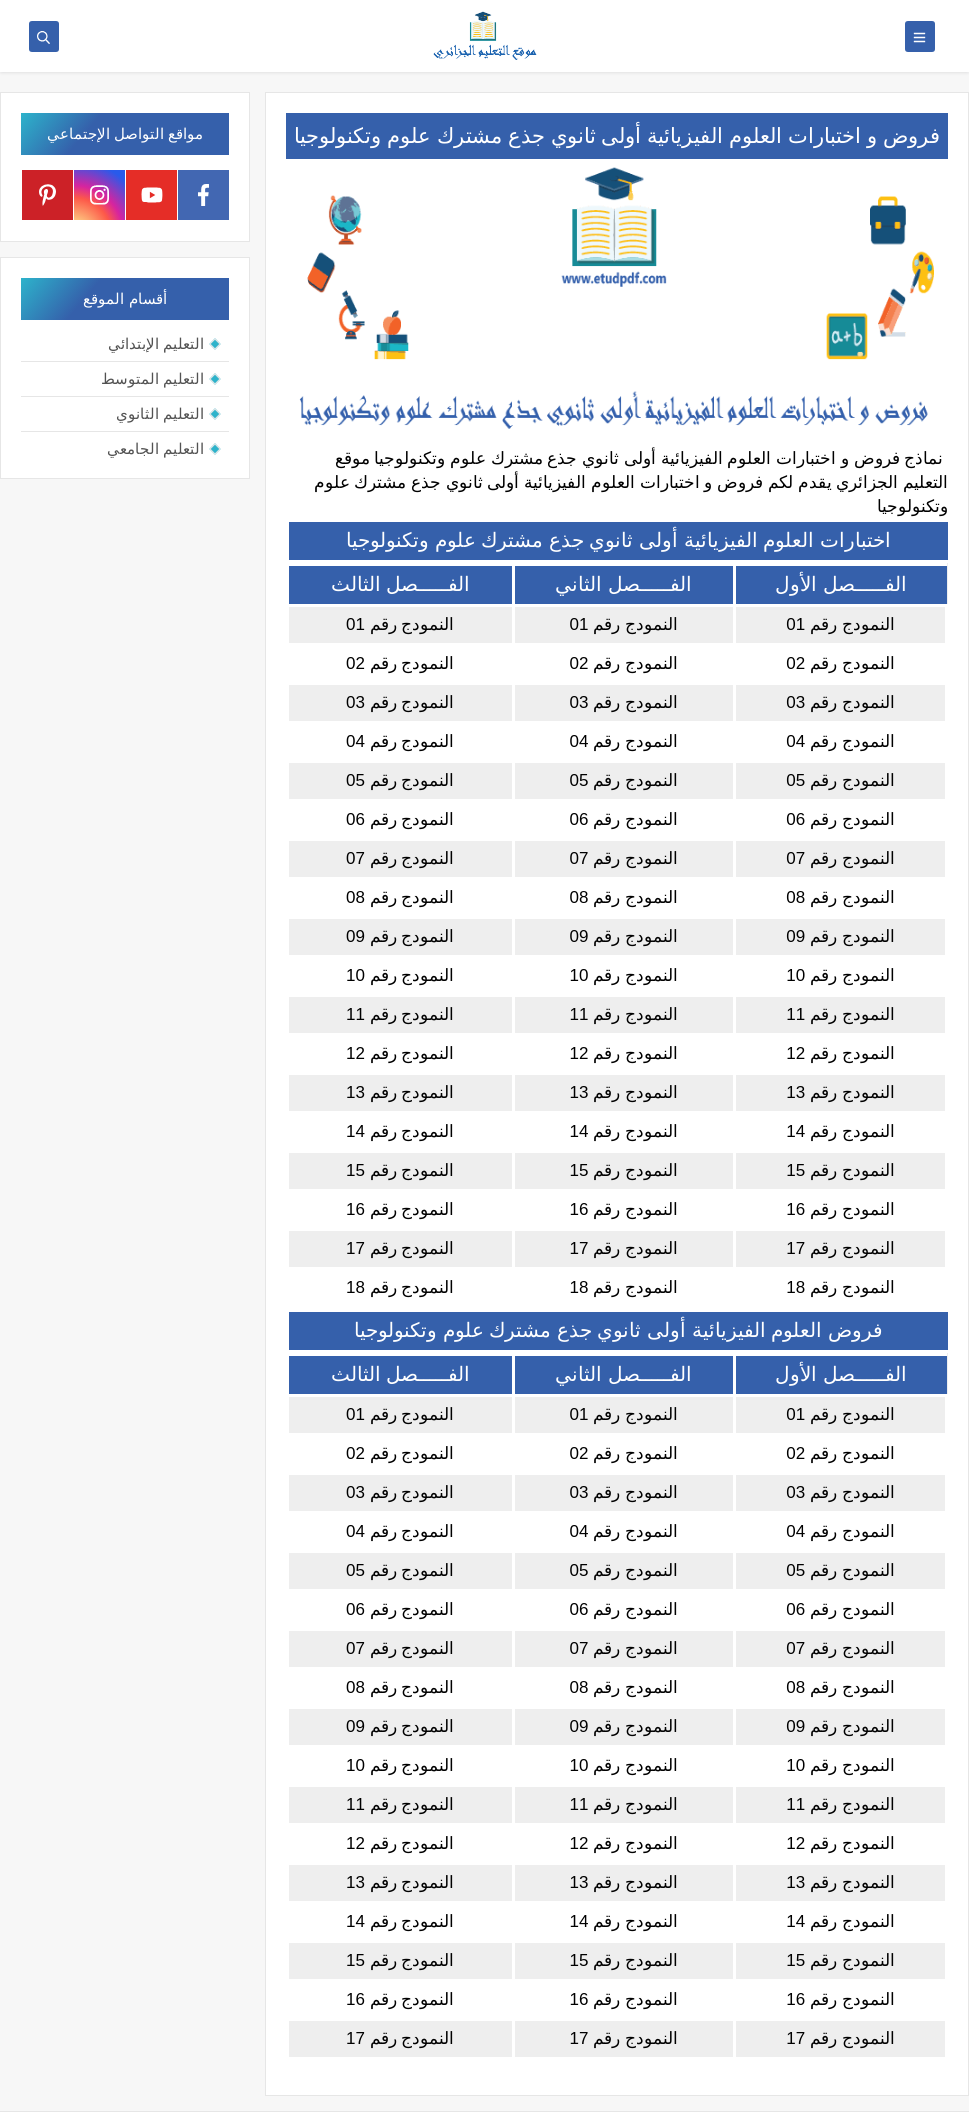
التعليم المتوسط (152, 378)
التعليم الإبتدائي (156, 343)
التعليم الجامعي (155, 448)
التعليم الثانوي (160, 413)
